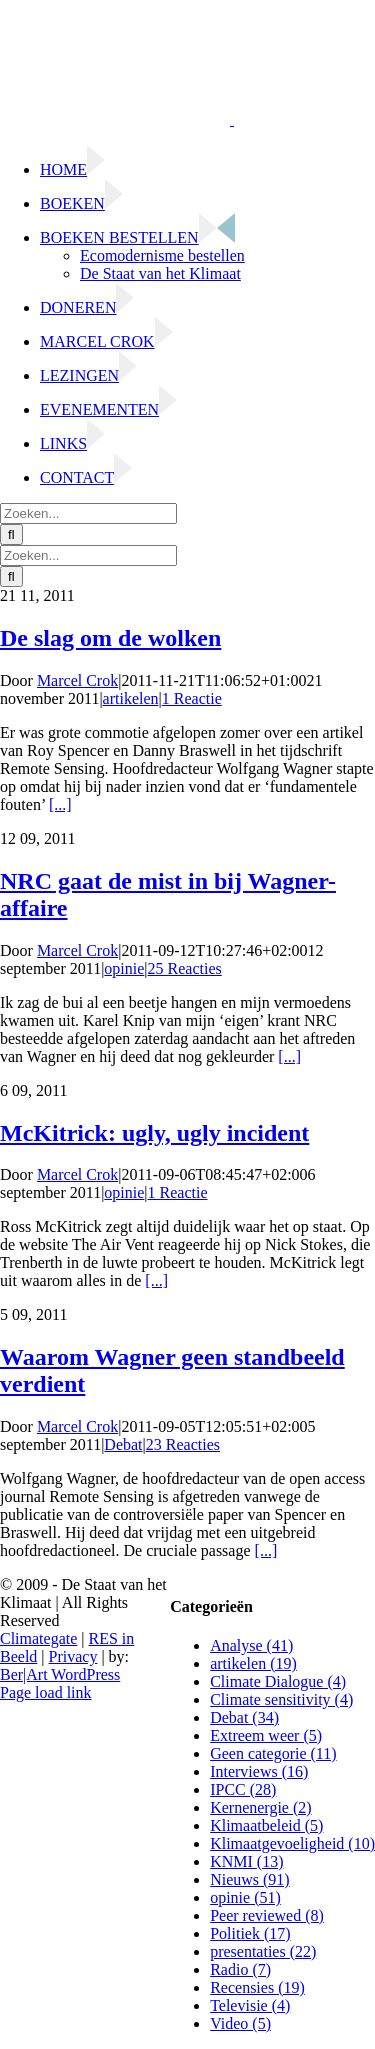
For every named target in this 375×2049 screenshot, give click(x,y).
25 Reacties (185, 968)
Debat (123, 1444)
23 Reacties (183, 1444)
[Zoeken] (11, 534)
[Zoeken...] (88, 513)
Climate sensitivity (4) (281, 1699)
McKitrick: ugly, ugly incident (154, 1133)
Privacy (73, 1656)
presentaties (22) (263, 1951)
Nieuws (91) (250, 1879)
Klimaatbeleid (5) (266, 1825)
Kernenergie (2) (260, 1807)
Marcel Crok (77, 680)
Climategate (38, 1638)
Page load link (46, 1692)
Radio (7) (240, 1969)
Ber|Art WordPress (60, 1674)
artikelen (131, 698)
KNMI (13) (246, 1861)
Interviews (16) (259, 1771)
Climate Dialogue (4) (278, 1681)
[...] (60, 804)
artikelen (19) (253, 1663)
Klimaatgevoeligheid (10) (292, 1843)
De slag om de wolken (110, 638)
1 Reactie (192, 698)
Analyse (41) (251, 1645)
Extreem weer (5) (266, 1735)
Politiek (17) (250, 1933)
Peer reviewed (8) (267, 1915)
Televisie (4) (250, 2005)
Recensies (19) (257, 1987)
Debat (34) (244, 1717)
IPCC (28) (243, 1789)
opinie (124, 968)
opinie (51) (245, 1897)
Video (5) (240, 2023)
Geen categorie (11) (273, 1753)
